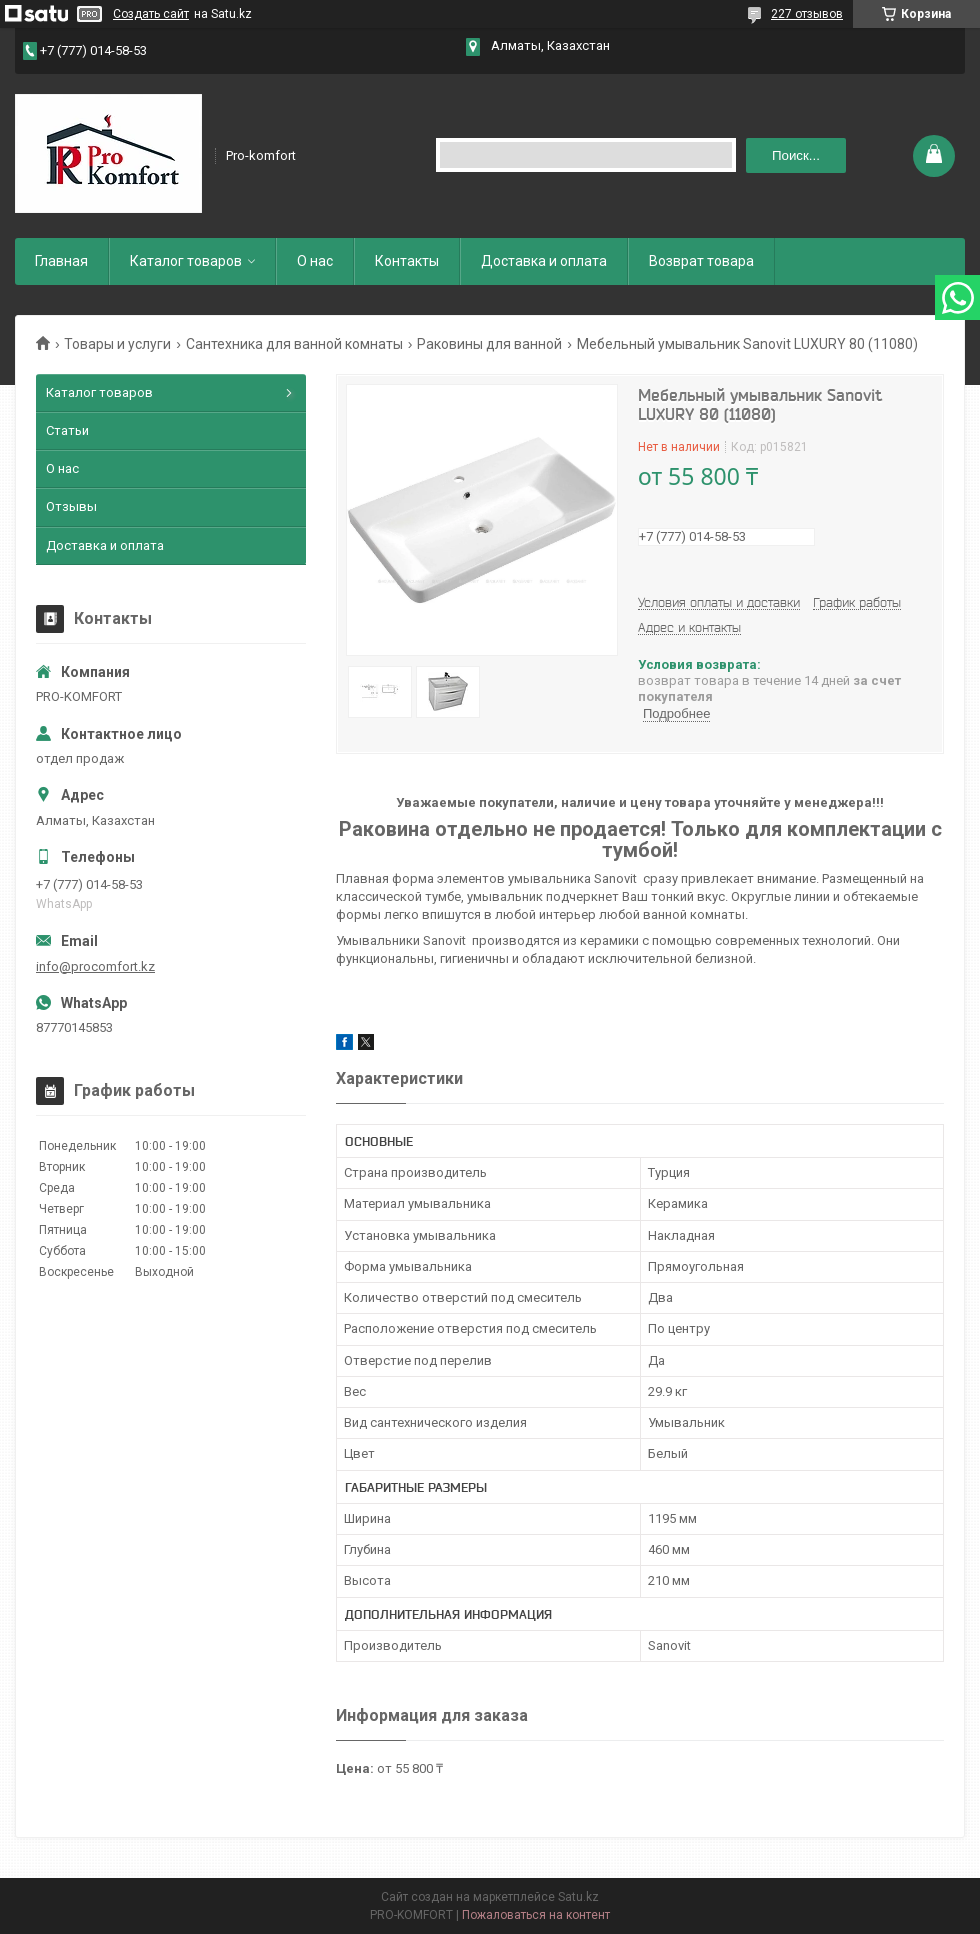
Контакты (407, 261)
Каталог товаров (186, 261)
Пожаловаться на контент (536, 1915)
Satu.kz (578, 1897)
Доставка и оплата (544, 261)
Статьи (67, 430)
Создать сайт (151, 14)
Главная (61, 261)
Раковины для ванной (489, 344)
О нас (315, 261)
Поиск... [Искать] (796, 155)
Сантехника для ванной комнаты (294, 344)
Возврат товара (701, 261)
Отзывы (71, 506)
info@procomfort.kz (95, 966)
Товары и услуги (117, 344)
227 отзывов (807, 14)
